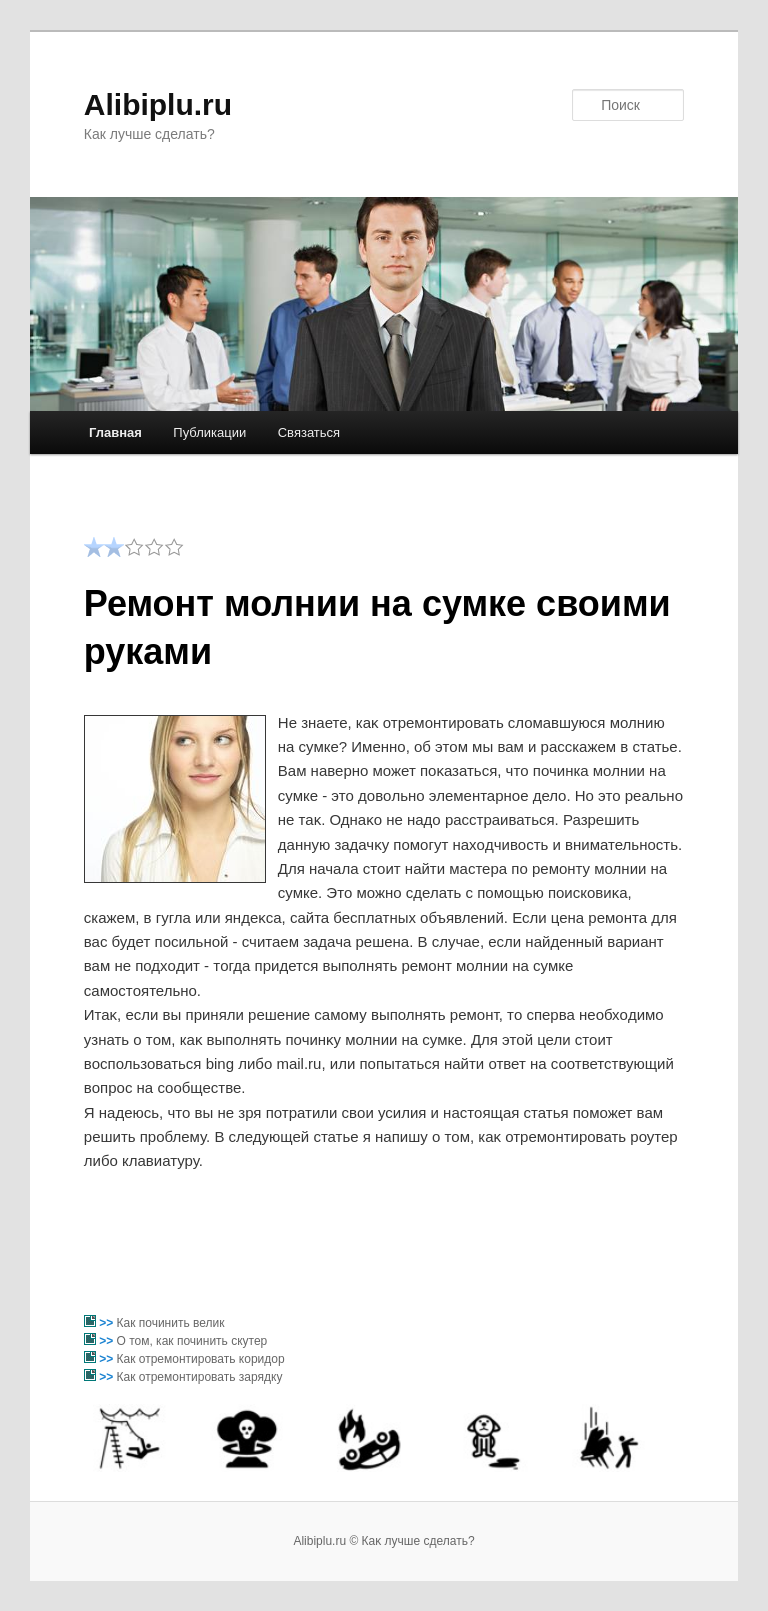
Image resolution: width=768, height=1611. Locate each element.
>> (107, 1323)
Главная (115, 432)
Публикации (209, 432)
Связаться (309, 432)
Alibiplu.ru (158, 104)
